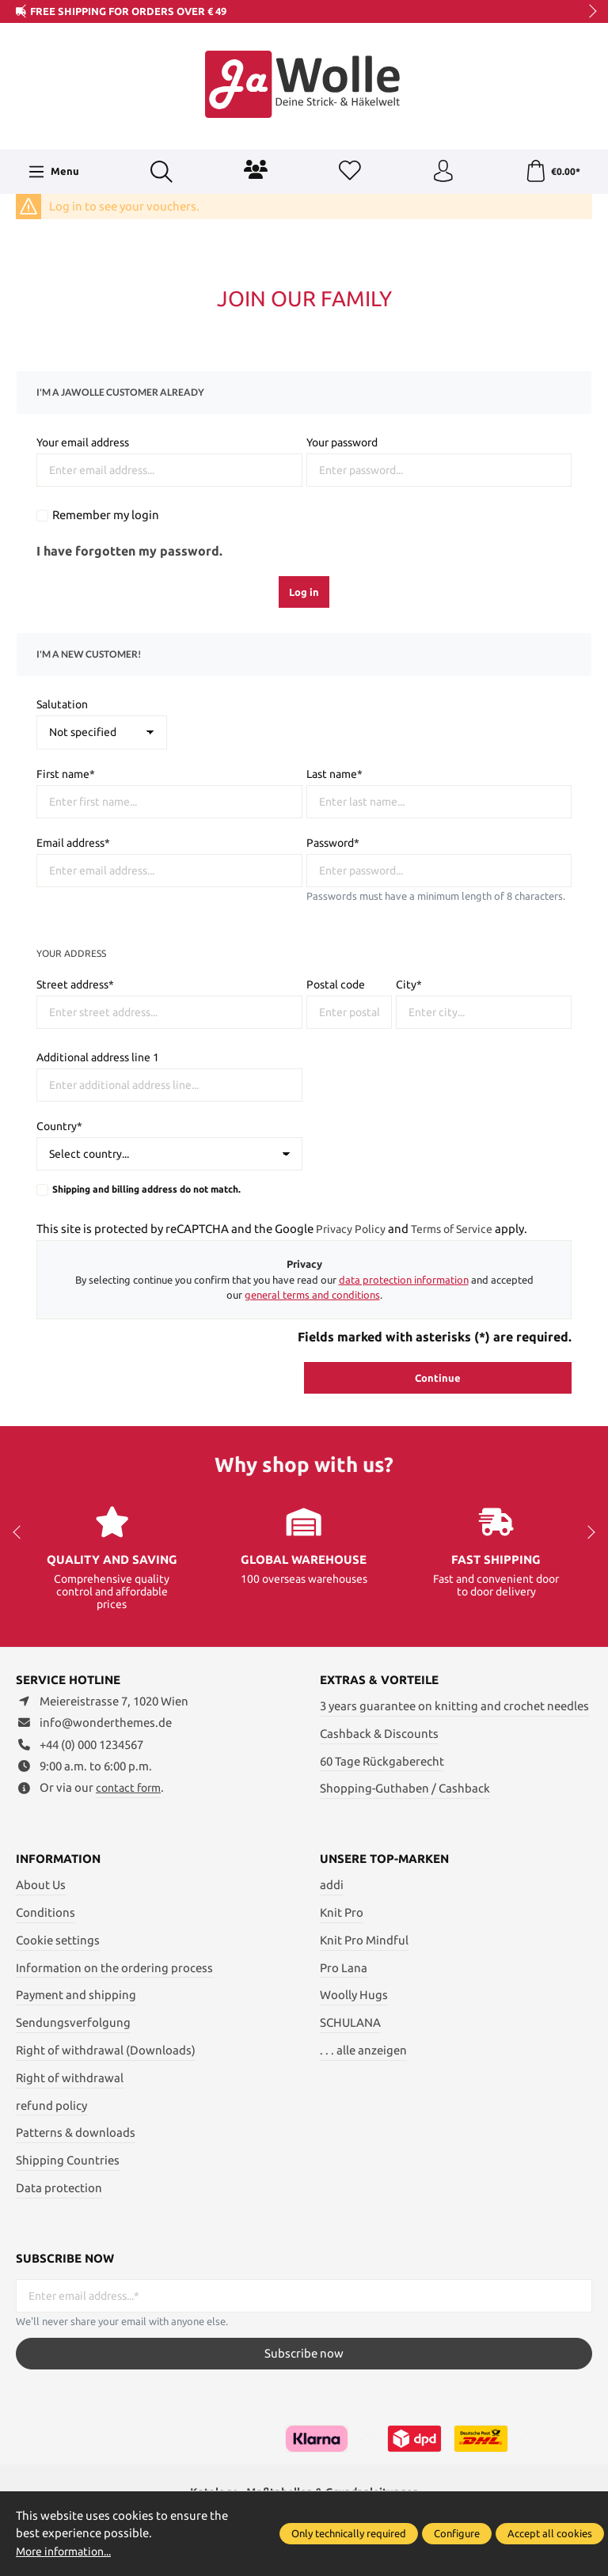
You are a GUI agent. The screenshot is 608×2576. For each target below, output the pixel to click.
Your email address (82, 442)
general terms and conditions (312, 1294)
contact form (131, 1788)
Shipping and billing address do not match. (146, 1189)
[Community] (255, 169)
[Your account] (442, 171)
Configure (457, 2533)
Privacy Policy (352, 1228)
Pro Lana (343, 1968)
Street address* (75, 984)
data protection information (404, 1279)
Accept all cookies (549, 2533)
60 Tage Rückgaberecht (382, 1760)
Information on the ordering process (114, 1968)
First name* (65, 774)
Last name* (334, 774)
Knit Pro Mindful (364, 1940)
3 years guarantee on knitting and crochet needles (454, 1706)
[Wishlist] (348, 171)
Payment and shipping (76, 1994)
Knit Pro (341, 1912)
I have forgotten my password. (129, 551)
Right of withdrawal (70, 2078)
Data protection (59, 2188)
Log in (304, 592)
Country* (59, 1126)
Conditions (45, 1912)
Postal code (335, 984)
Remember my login (105, 515)
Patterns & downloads (75, 2132)
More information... (69, 2551)
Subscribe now (304, 2353)
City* (409, 984)
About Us (41, 1884)
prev (24, 12)
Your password (342, 442)
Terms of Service (458, 1228)
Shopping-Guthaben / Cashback (405, 1788)
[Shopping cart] (552, 171)
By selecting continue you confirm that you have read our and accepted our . (304, 1287)
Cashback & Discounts (379, 1733)
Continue (438, 1377)
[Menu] (53, 171)
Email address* (73, 843)
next (588, 12)
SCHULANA (350, 2022)
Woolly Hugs (354, 1994)
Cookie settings (58, 1940)
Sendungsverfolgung (73, 2022)
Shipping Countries (68, 2160)
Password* (332, 843)
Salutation (62, 704)
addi (332, 1884)
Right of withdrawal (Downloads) (106, 2050)
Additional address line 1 (97, 1057)
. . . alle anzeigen (363, 2050)
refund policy (51, 2104)
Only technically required (348, 2533)
